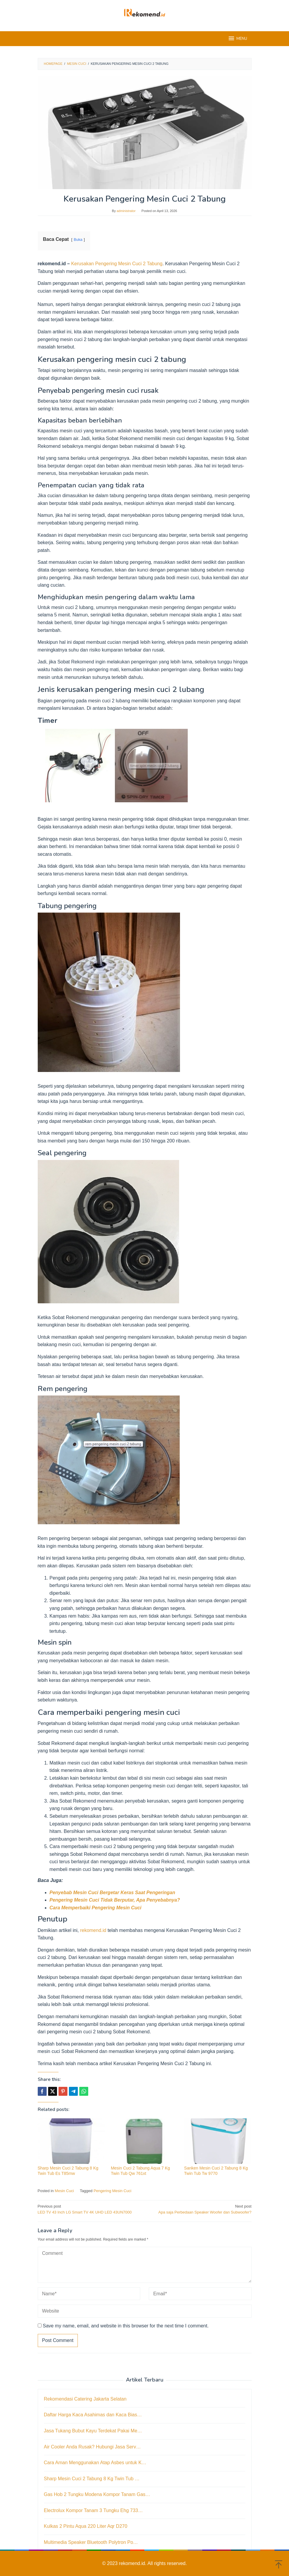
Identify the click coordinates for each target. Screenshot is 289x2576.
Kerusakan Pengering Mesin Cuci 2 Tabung (116, 263)
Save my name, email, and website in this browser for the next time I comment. (126, 2325)
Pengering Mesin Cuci (112, 2191)
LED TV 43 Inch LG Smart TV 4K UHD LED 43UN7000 (89, 2209)
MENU (237, 38)
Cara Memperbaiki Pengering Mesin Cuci (95, 1907)
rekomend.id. (133, 2563)
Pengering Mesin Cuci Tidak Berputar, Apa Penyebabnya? (115, 1899)
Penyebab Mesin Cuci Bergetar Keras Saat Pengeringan (112, 1892)
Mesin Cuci (64, 2191)
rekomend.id (93, 1930)
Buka (78, 239)
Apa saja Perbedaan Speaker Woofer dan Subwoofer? (200, 2209)
